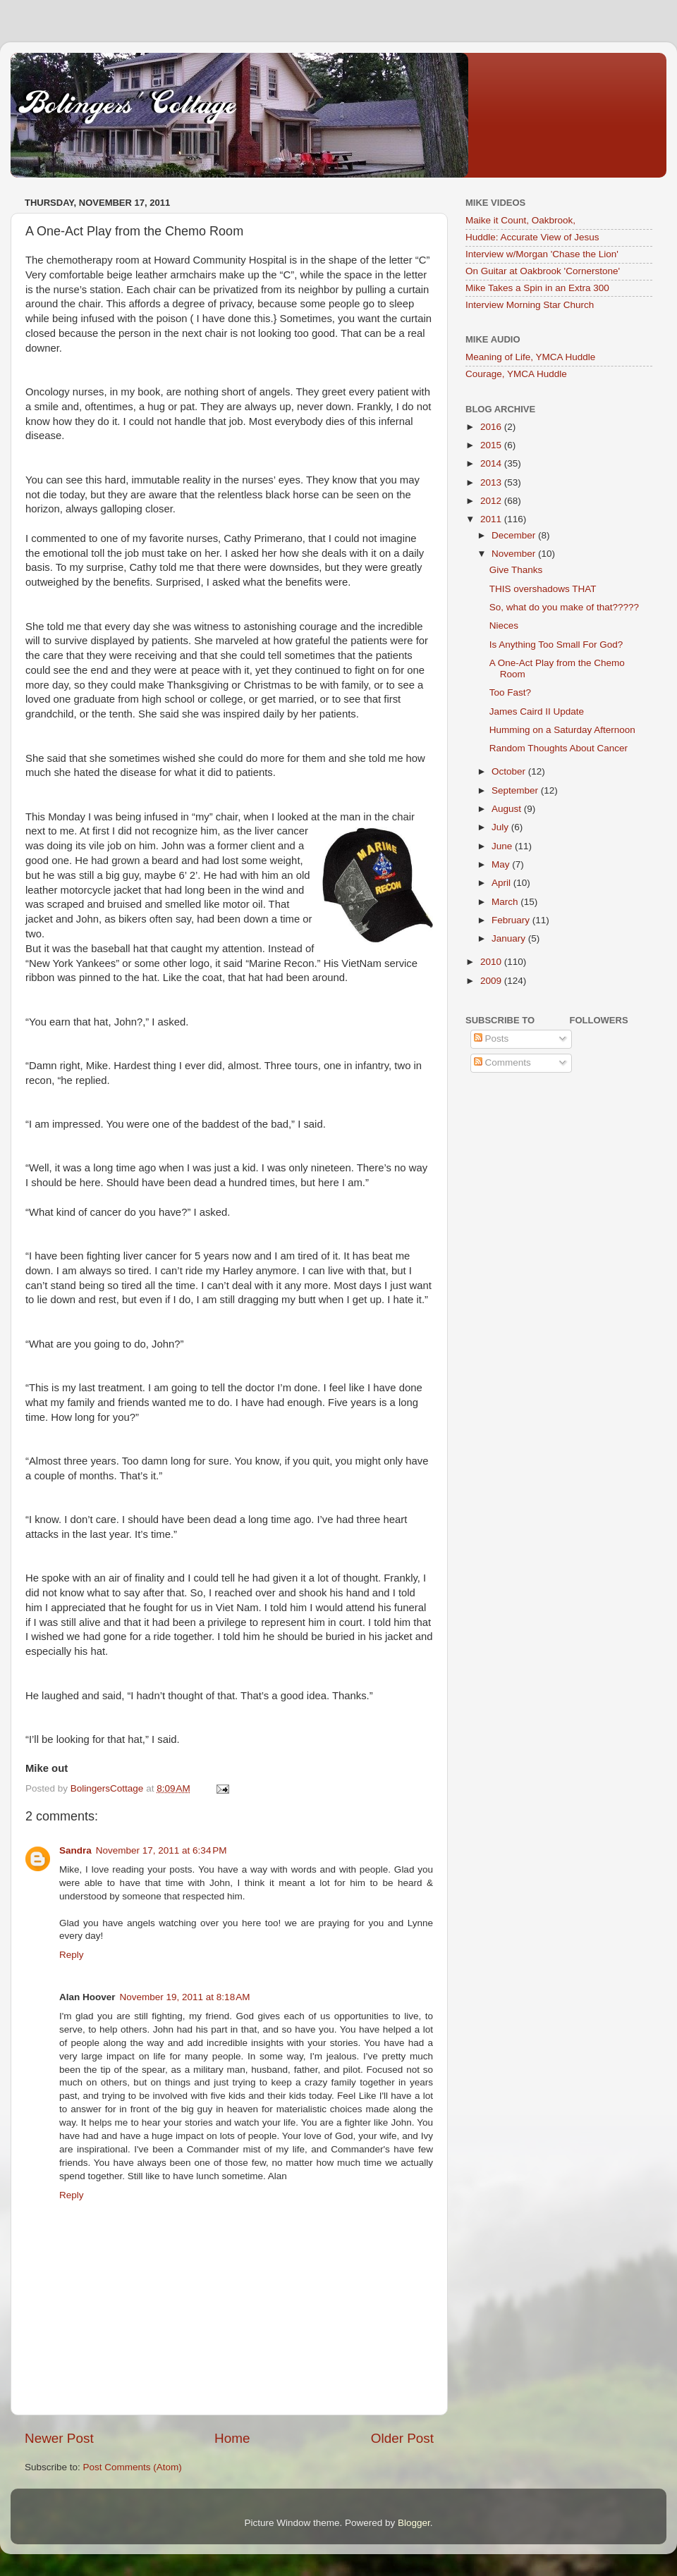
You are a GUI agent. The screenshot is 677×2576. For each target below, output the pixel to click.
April (502, 882)
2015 (492, 445)
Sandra (75, 1850)
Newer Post (59, 2438)
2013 (492, 482)
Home (232, 2438)
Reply (71, 1954)
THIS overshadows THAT (543, 589)
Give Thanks (516, 570)
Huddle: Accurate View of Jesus (532, 237)
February (512, 920)
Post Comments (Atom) (132, 2467)
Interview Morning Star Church (529, 305)
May (502, 864)
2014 (492, 463)
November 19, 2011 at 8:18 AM (185, 1997)
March (506, 901)
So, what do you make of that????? (564, 607)
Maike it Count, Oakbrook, (520, 220)
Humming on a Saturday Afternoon (562, 730)
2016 (492, 426)
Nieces (503, 625)
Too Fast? (510, 692)
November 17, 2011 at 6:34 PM (161, 1850)
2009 (492, 980)
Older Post (402, 2438)
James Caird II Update (536, 711)
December (515, 535)
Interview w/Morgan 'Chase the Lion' (541, 254)
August (508, 808)
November (515, 553)
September (516, 790)
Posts (491, 1038)
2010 (492, 961)
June (503, 846)
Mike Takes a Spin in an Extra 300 (537, 288)
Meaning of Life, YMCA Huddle (530, 357)
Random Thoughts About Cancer (558, 748)
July (501, 827)
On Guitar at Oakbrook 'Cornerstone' (542, 271)
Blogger (414, 2523)
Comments (502, 1062)
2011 (492, 519)
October (510, 771)
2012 (492, 500)
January (510, 938)
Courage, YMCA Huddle (516, 374)
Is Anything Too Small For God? (556, 644)
